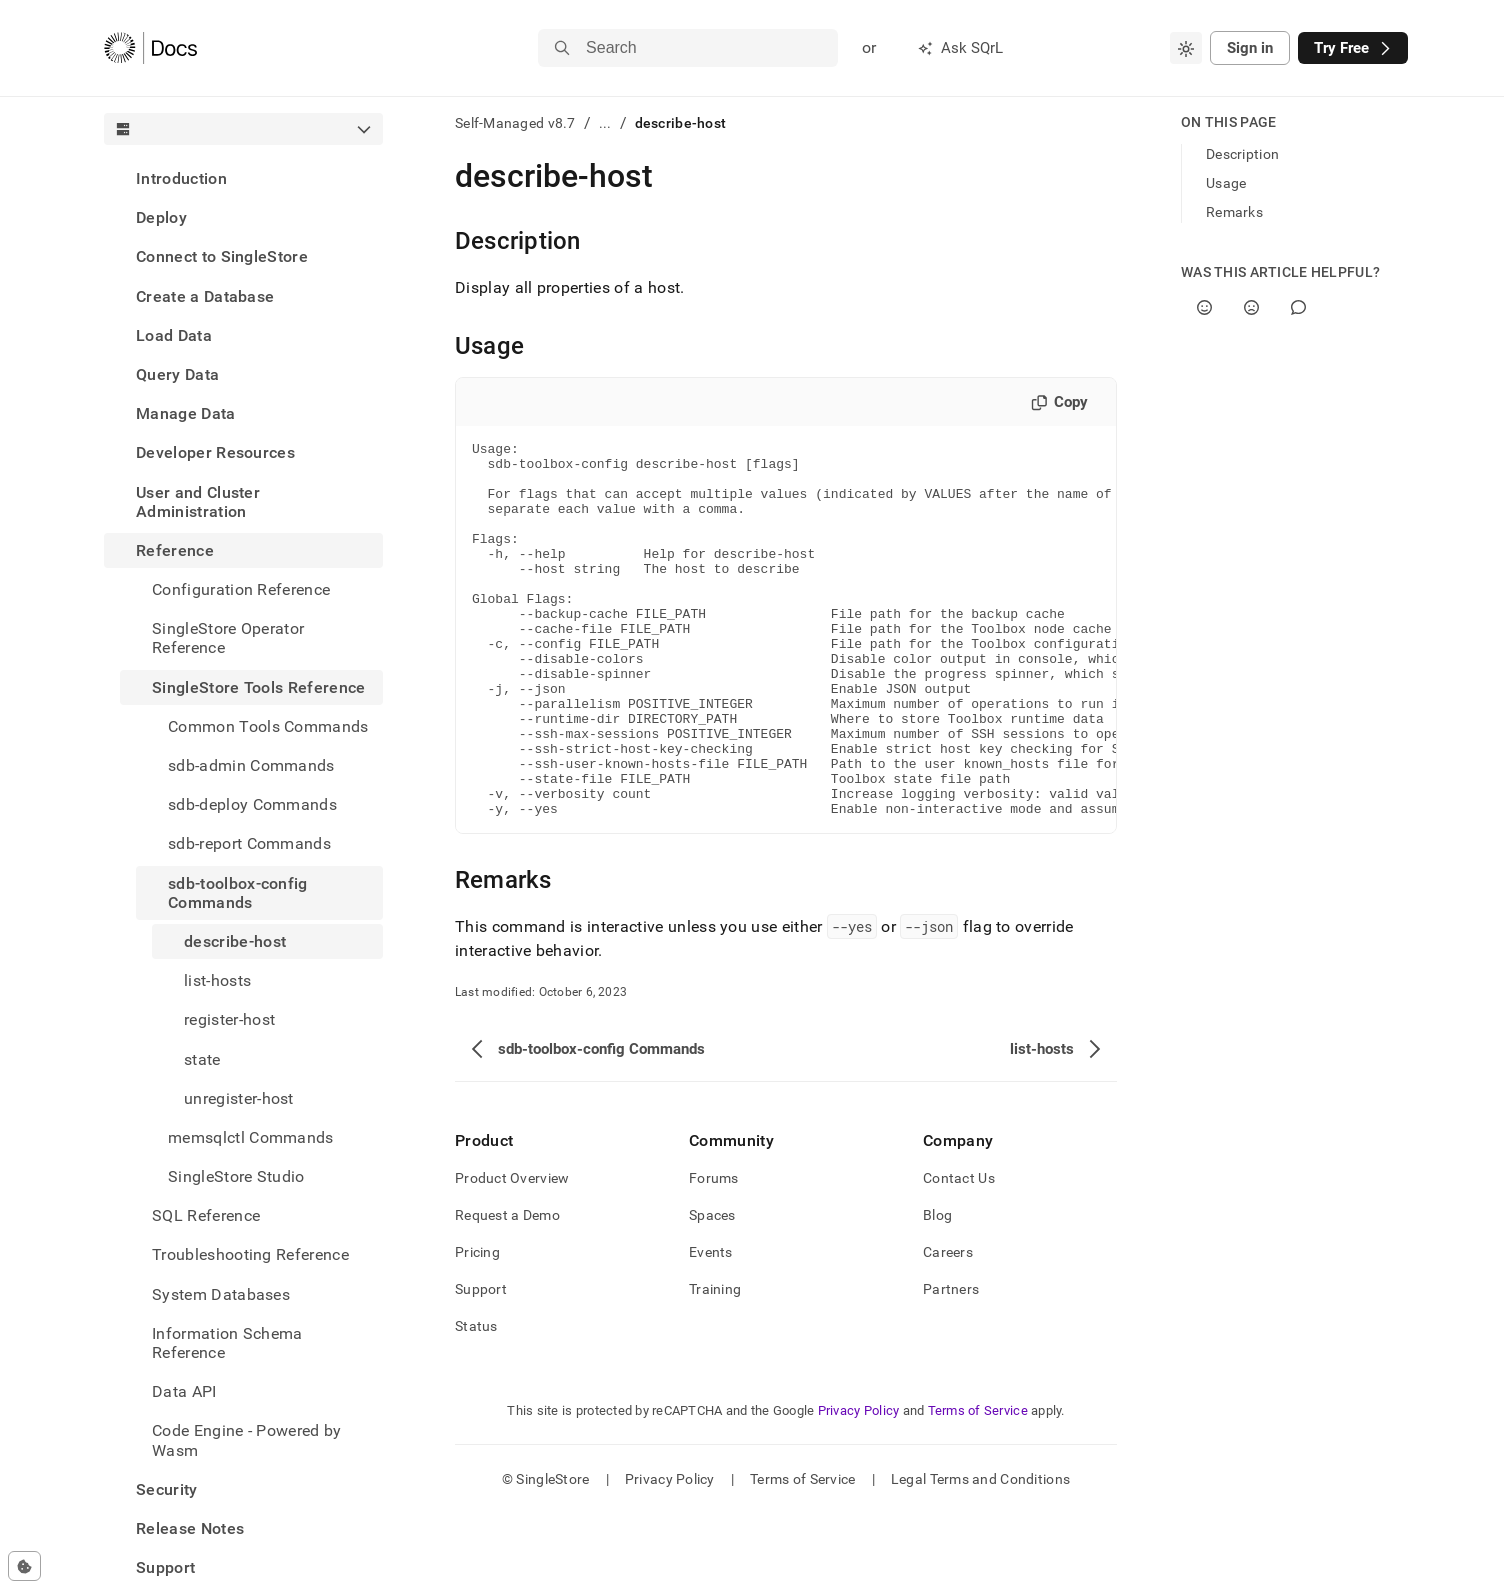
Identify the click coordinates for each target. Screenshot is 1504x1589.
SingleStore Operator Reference (228, 638)
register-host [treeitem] (229, 1019)
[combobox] (1186, 48)
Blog (937, 1290)
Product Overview (512, 1253)
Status (476, 1401)
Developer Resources (215, 452)
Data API (184, 1391)
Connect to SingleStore (222, 256)
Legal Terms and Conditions (980, 1554)
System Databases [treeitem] (221, 1294)
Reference (175, 550)
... (605, 123)
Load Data (174, 335)
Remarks (1234, 212)
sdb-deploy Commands (252, 804)
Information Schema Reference (227, 1343)
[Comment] (1298, 307)
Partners (951, 1364)
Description (1242, 154)
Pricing (477, 1327)
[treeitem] (243, 178)
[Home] (150, 48)
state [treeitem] (202, 1059)
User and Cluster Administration (198, 502)
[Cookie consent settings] (24, 1566)
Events (711, 1327)
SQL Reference (206, 1215)
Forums (714, 1253)
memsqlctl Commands (251, 1137)
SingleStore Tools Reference (259, 687)
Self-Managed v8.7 (515, 123)
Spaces (712, 1290)
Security (167, 1489)
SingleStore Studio (236, 1176)
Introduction (181, 178)
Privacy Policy (859, 1485)
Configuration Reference (241, 589)
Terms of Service (978, 1485)
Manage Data (186, 413)
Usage (1226, 183)
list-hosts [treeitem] (217, 980)
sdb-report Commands (249, 843)
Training (715, 1364)
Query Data (177, 374)
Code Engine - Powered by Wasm (247, 1440)
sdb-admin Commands (251, 765)
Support (165, 1567)
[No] (1251, 307)
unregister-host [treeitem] (239, 1098)
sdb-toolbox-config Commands (238, 893)
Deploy (161, 217)
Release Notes (190, 1528)
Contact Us (959, 1253)
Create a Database (205, 296)
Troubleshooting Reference (250, 1254)
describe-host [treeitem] (235, 941)
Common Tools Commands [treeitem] (268, 726)
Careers (948, 1327)
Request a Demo (507, 1290)
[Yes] (1204, 307)
